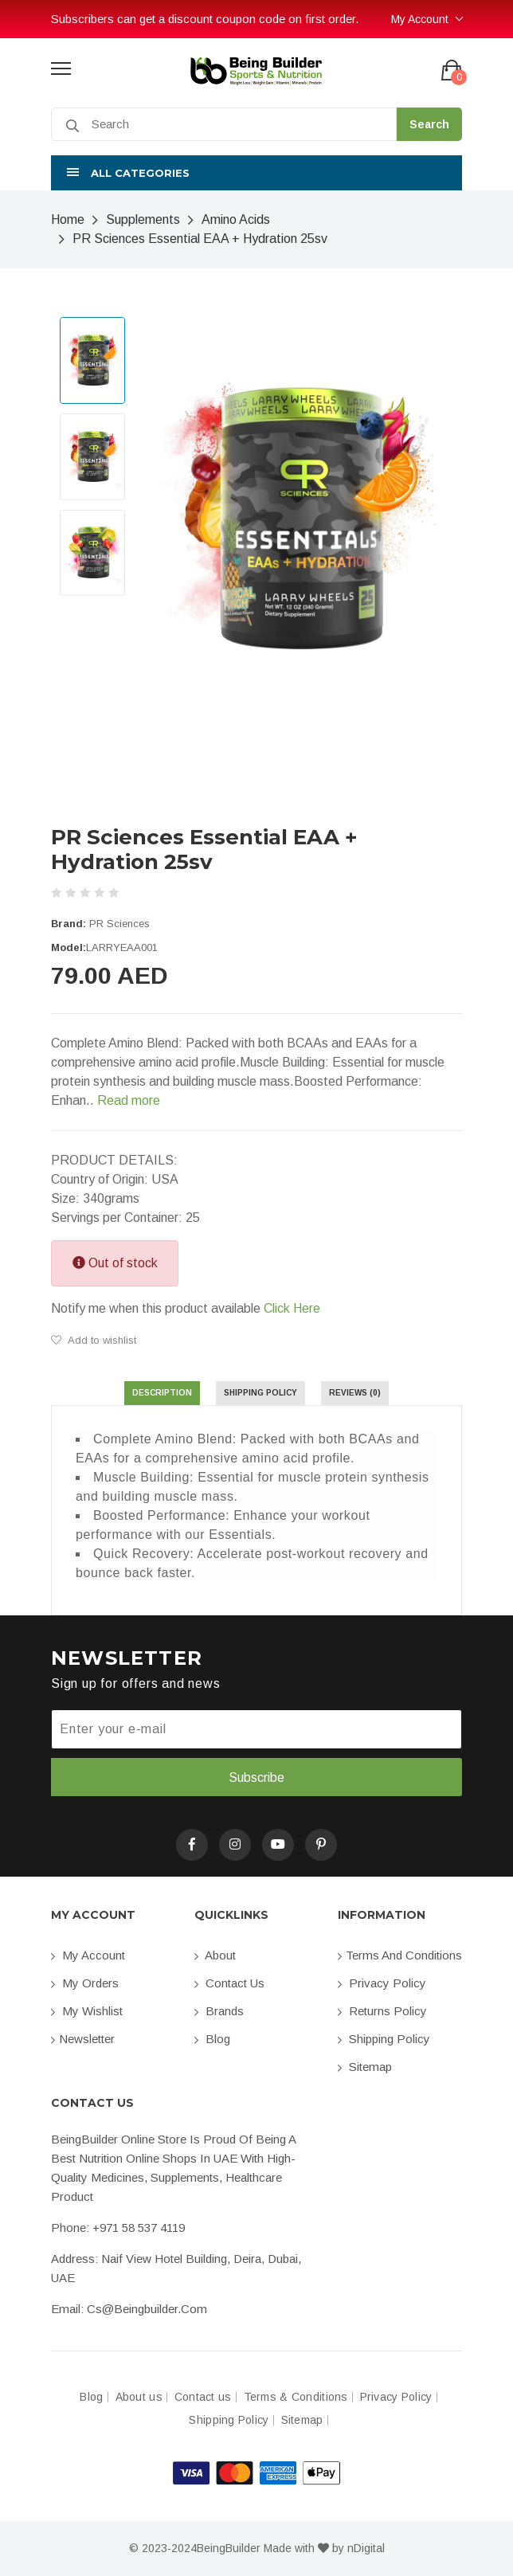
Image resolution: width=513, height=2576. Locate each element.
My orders (85, 1983)
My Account (419, 19)
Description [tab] (162, 1392)
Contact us (229, 1983)
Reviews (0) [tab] (355, 1392)
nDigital (366, 2548)
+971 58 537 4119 (138, 2227)
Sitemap (365, 2066)
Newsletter (83, 2039)
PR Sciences (119, 924)
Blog (212, 2039)
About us (139, 2397)
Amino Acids (236, 219)
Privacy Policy (382, 1983)
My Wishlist (87, 2011)
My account (88, 1955)
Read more (128, 1100)
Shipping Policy (384, 2039)
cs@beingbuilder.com (147, 2309)
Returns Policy (382, 2011)
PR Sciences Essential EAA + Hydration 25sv (199, 238)
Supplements (143, 219)
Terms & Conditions (296, 2397)
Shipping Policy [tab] (260, 1392)
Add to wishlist (93, 1340)
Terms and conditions (400, 1955)
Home (67, 219)
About (215, 1955)
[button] (256, 172)
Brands (219, 2011)
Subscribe (256, 1777)
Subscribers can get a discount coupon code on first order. (204, 18)
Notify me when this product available (185, 1308)
